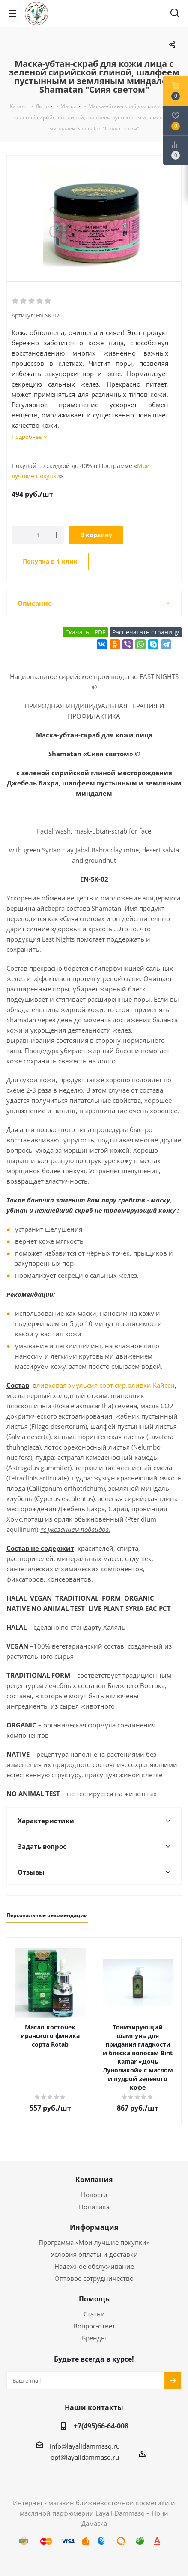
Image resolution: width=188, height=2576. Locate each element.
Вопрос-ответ (94, 2326)
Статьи (94, 2314)
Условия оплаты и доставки (94, 2254)
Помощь (94, 2299)
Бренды (94, 2338)
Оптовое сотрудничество (94, 2278)
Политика (94, 2206)
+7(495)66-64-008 (101, 2426)
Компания (94, 2179)
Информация (94, 2227)
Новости (94, 2194)
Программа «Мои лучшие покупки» (94, 2242)
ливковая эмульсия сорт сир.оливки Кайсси (105, 1385)
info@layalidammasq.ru (85, 2446)
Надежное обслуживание (94, 2266)
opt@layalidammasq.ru (85, 2457)
